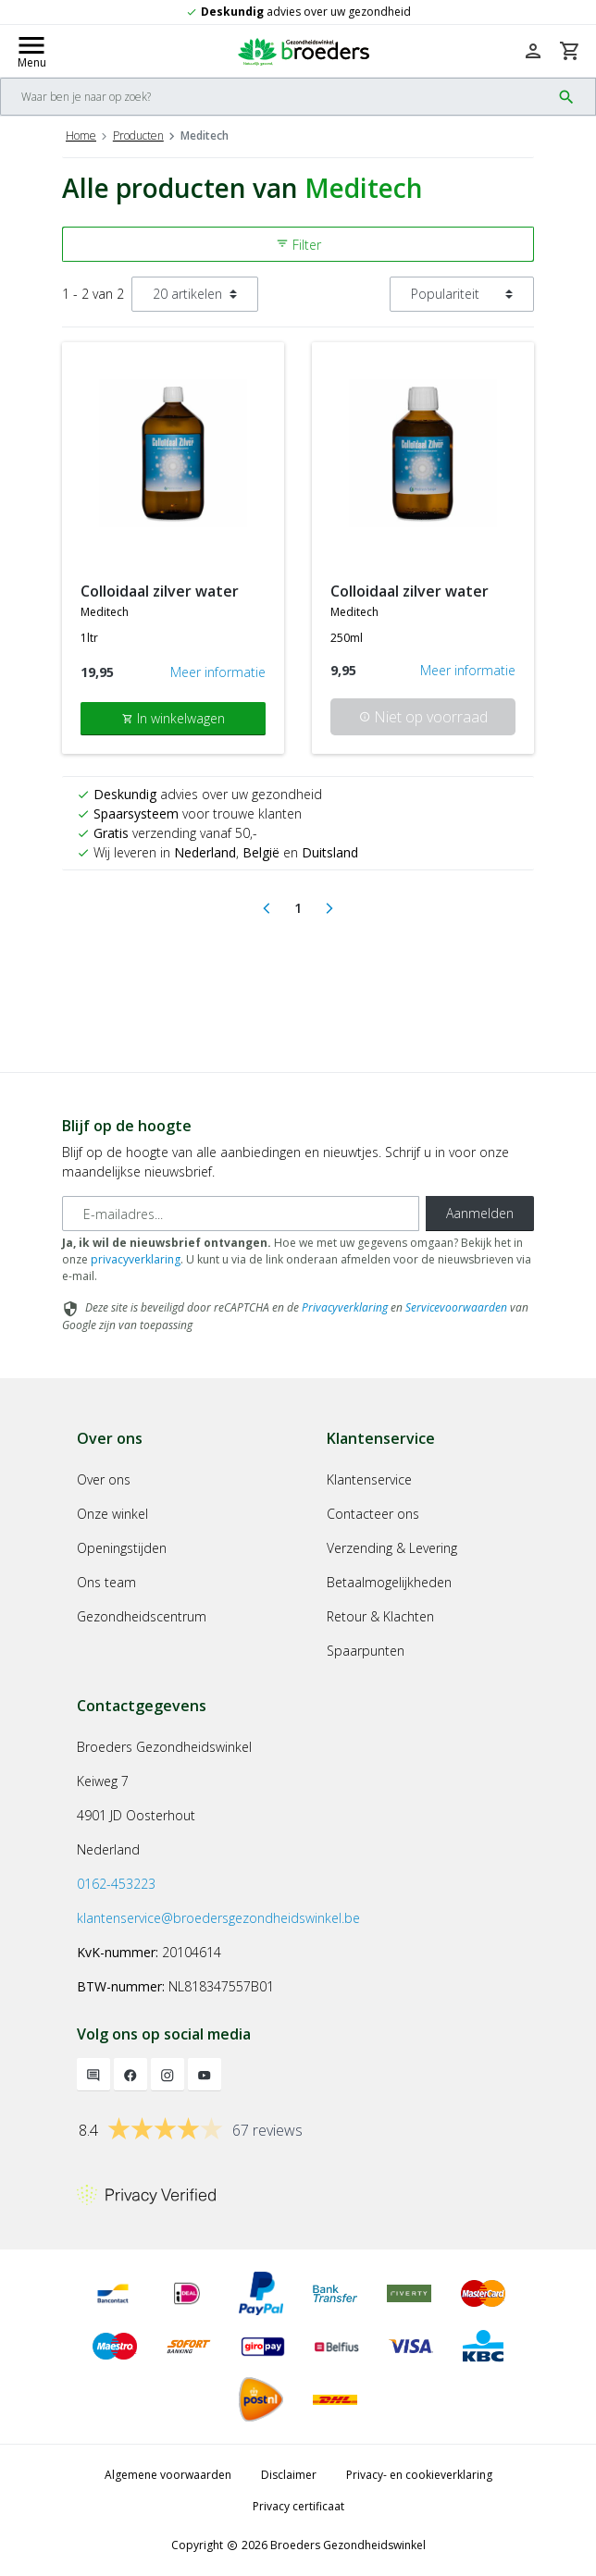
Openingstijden (122, 1548)
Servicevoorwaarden (456, 1307)
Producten (138, 135)
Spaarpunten (365, 1650)
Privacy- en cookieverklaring (419, 2475)
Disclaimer (289, 2475)
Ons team (106, 1582)
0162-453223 (116, 1883)
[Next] (329, 908)
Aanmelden (480, 1213)
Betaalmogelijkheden (389, 1582)
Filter (298, 244)
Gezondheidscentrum (141, 1616)
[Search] (276, 97)
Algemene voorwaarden (168, 2475)
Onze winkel (112, 1513)
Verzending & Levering (392, 1548)
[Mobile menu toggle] (31, 51)
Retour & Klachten (380, 1616)
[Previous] (266, 908)
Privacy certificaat (298, 2506)
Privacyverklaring (345, 1307)
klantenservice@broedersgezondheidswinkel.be (218, 1918)
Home (81, 135)
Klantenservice (369, 1479)
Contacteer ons (373, 1513)
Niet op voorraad (423, 717)
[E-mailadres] (240, 1213)
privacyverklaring (135, 1259)
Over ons (103, 1479)
